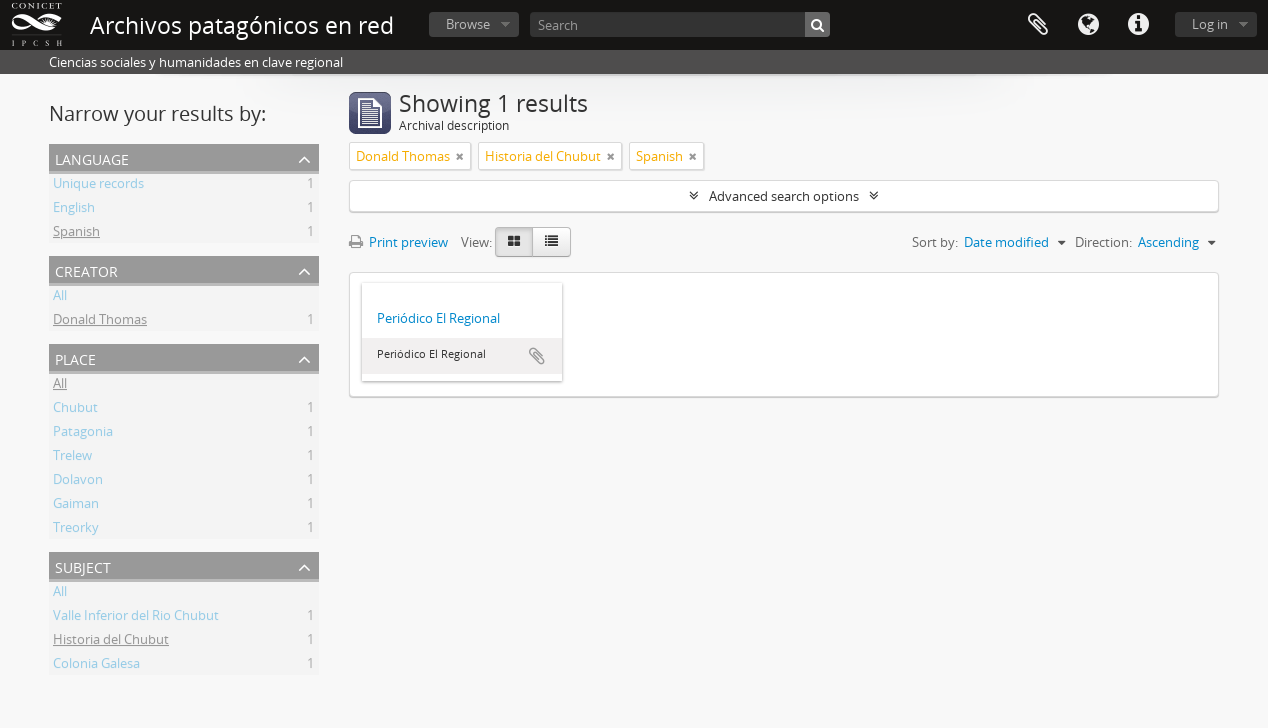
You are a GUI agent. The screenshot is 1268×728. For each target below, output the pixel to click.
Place (75, 357)
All (60, 298)
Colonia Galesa (96, 666)
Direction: (1103, 242)
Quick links (1138, 25)
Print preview (398, 242)
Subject (83, 565)
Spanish (76, 234)
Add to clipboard (537, 356)
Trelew (72, 458)
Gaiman (76, 506)
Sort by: (935, 242)
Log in (1210, 24)
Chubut (75, 410)
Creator (86, 269)
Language (1088, 25)
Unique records (98, 186)
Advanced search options (784, 196)
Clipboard (1038, 25)
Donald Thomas (100, 322)
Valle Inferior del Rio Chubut (136, 618)
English (74, 210)
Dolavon (78, 482)
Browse (468, 24)
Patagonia (83, 434)
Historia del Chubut (111, 642)
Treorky (76, 530)
